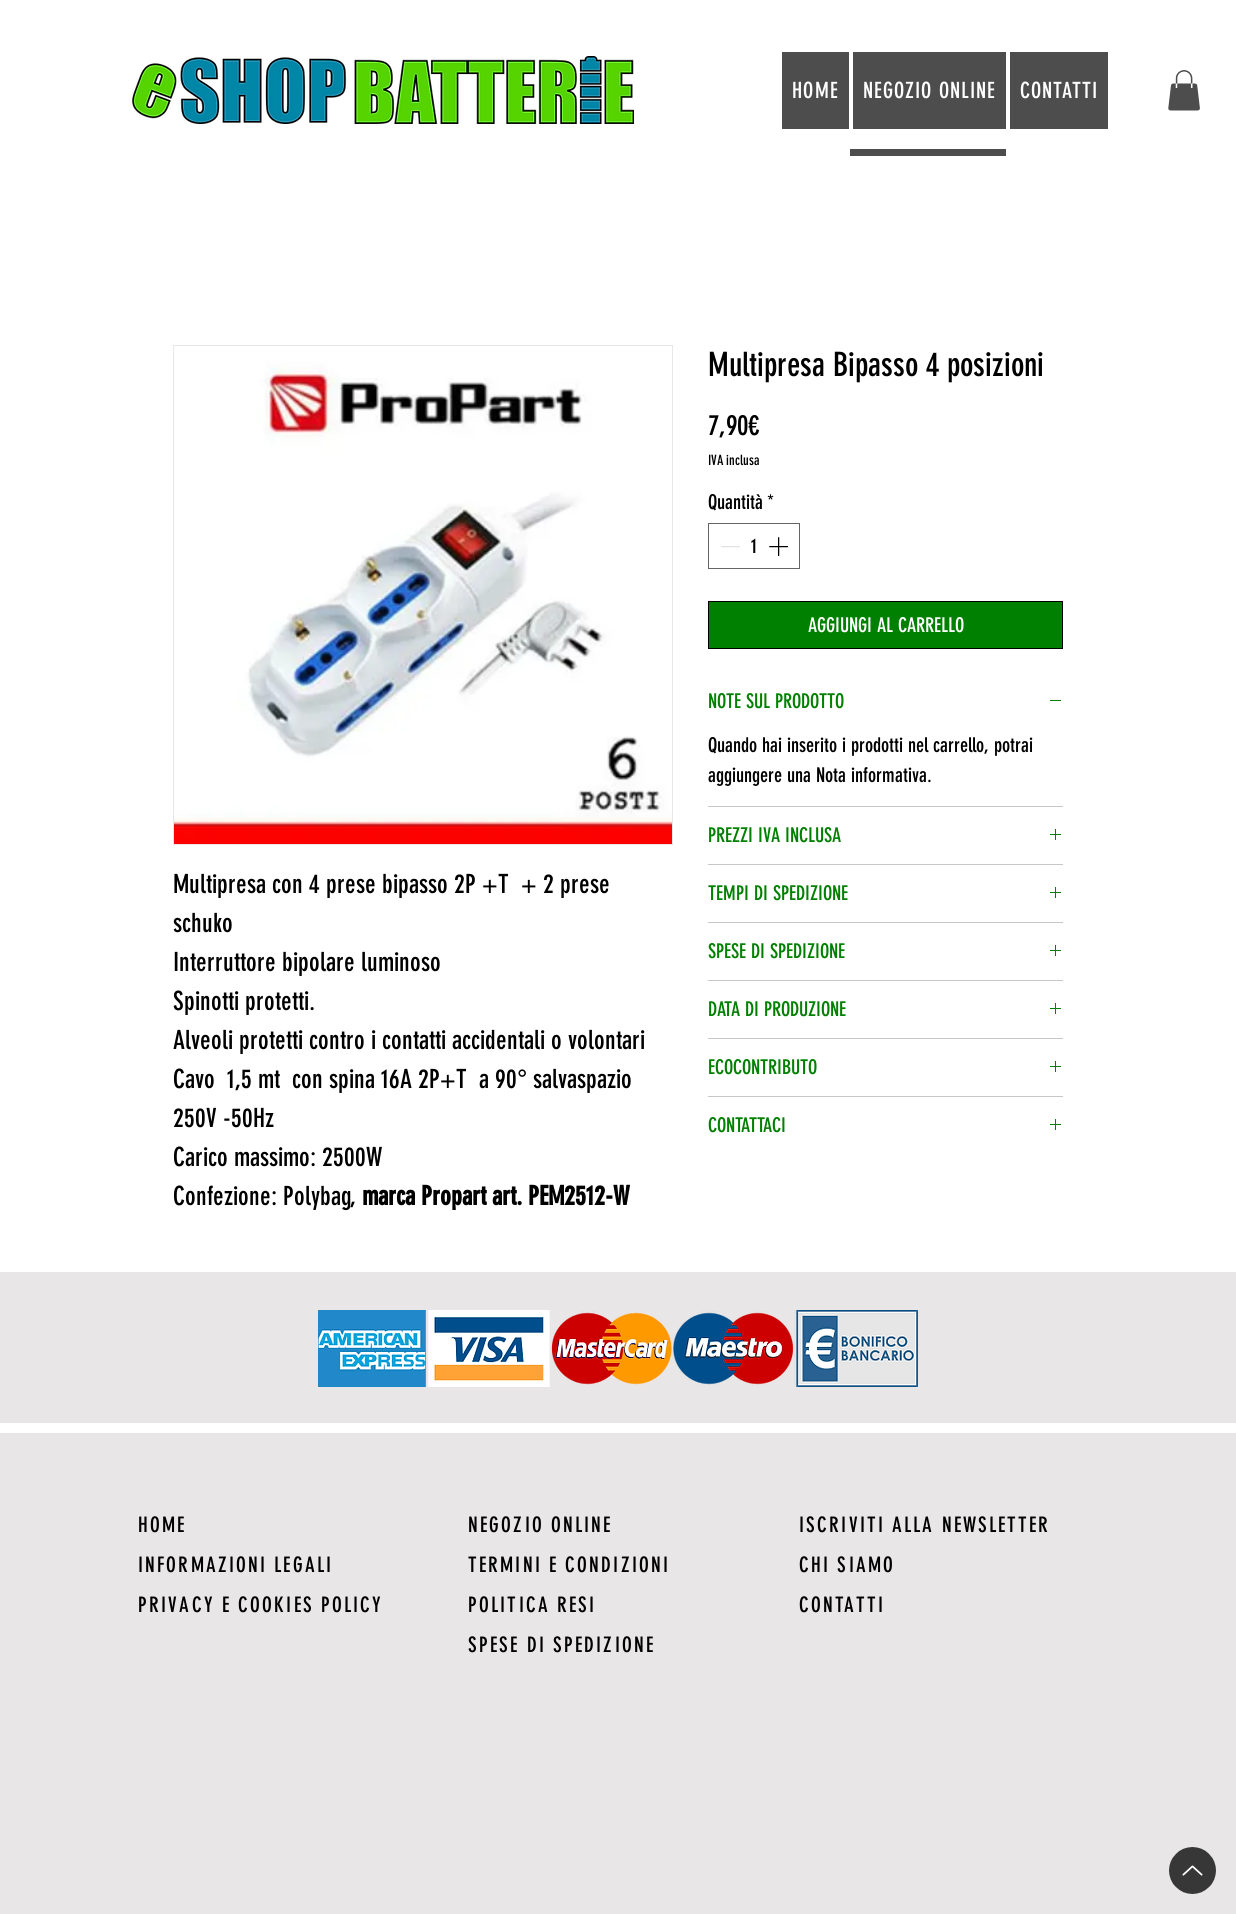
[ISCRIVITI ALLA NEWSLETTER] (948, 1524)
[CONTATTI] (948, 1604)
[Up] (1192, 1870)
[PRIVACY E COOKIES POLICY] (287, 1604)
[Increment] (780, 546)
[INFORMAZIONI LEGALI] (287, 1564)
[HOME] (287, 1524)
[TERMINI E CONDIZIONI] (617, 1564)
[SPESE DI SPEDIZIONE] (617, 1644)
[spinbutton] (754, 546)
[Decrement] (728, 546)
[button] (1184, 90)
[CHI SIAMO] (948, 1564)
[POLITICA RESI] (617, 1604)
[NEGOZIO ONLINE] (617, 1524)
